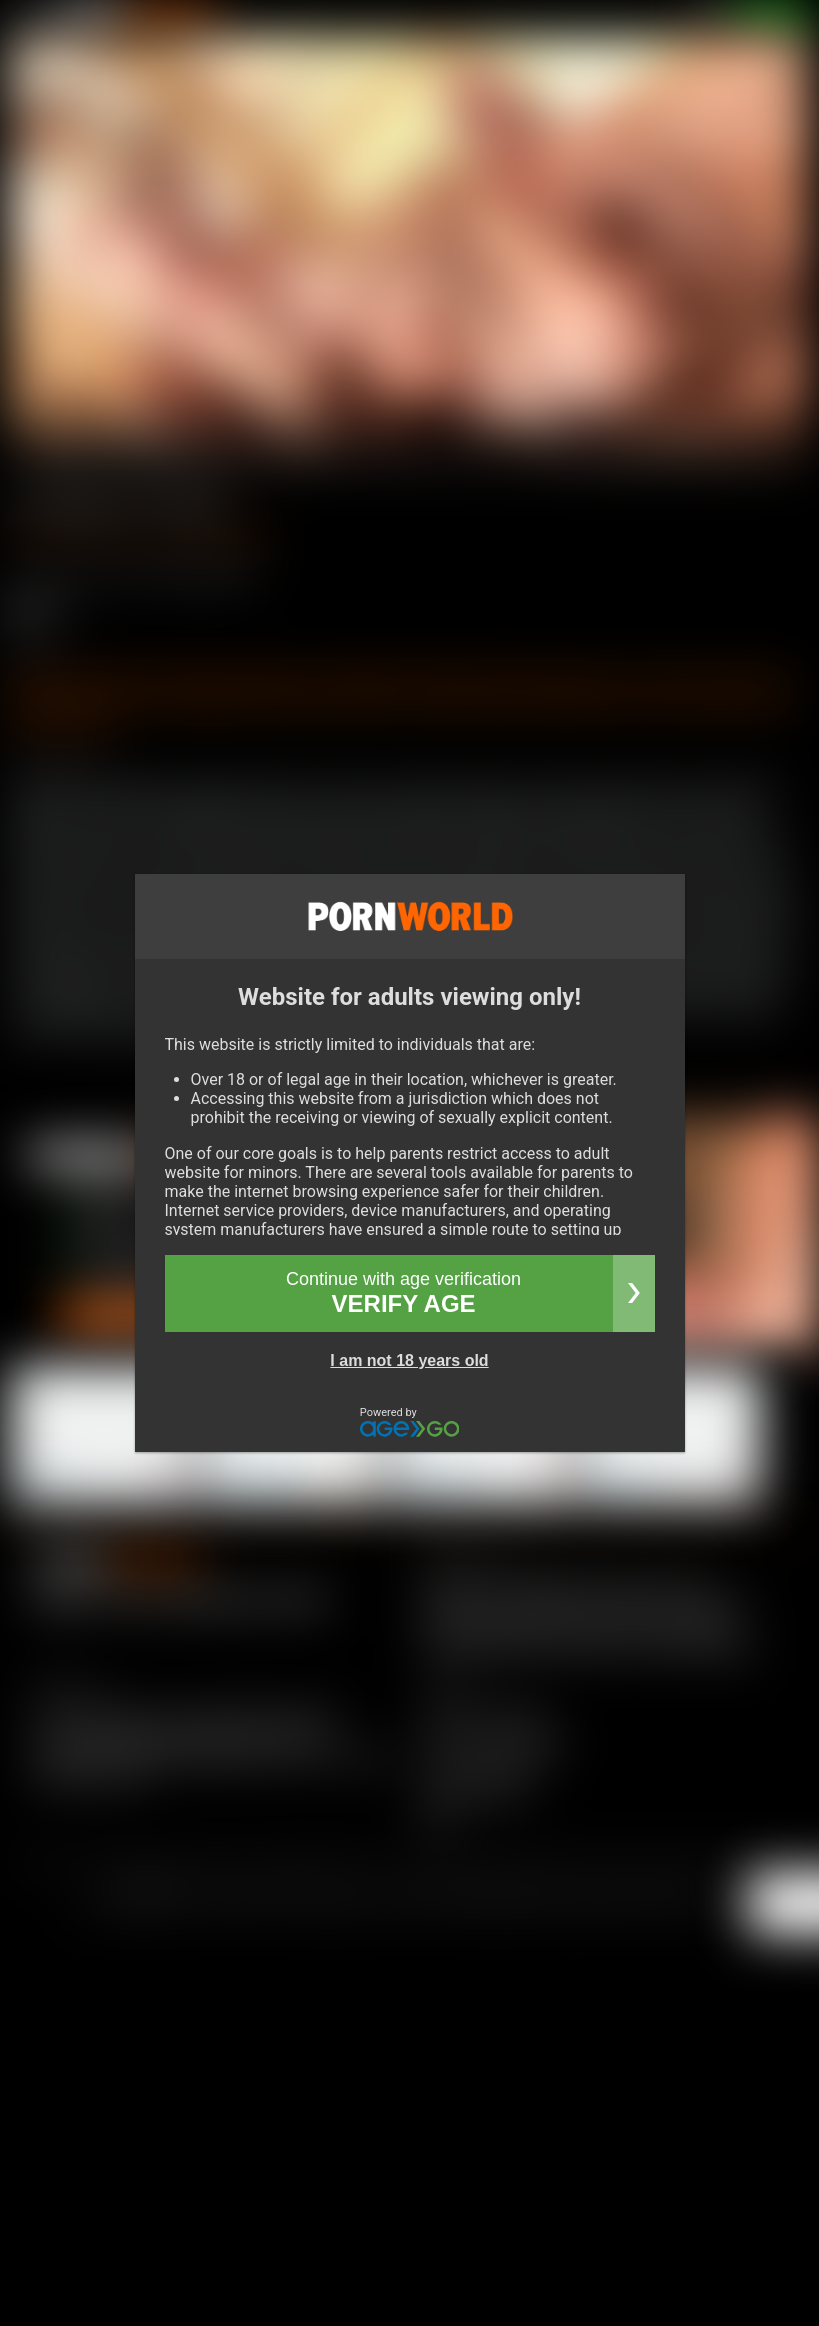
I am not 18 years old (409, 1360)
